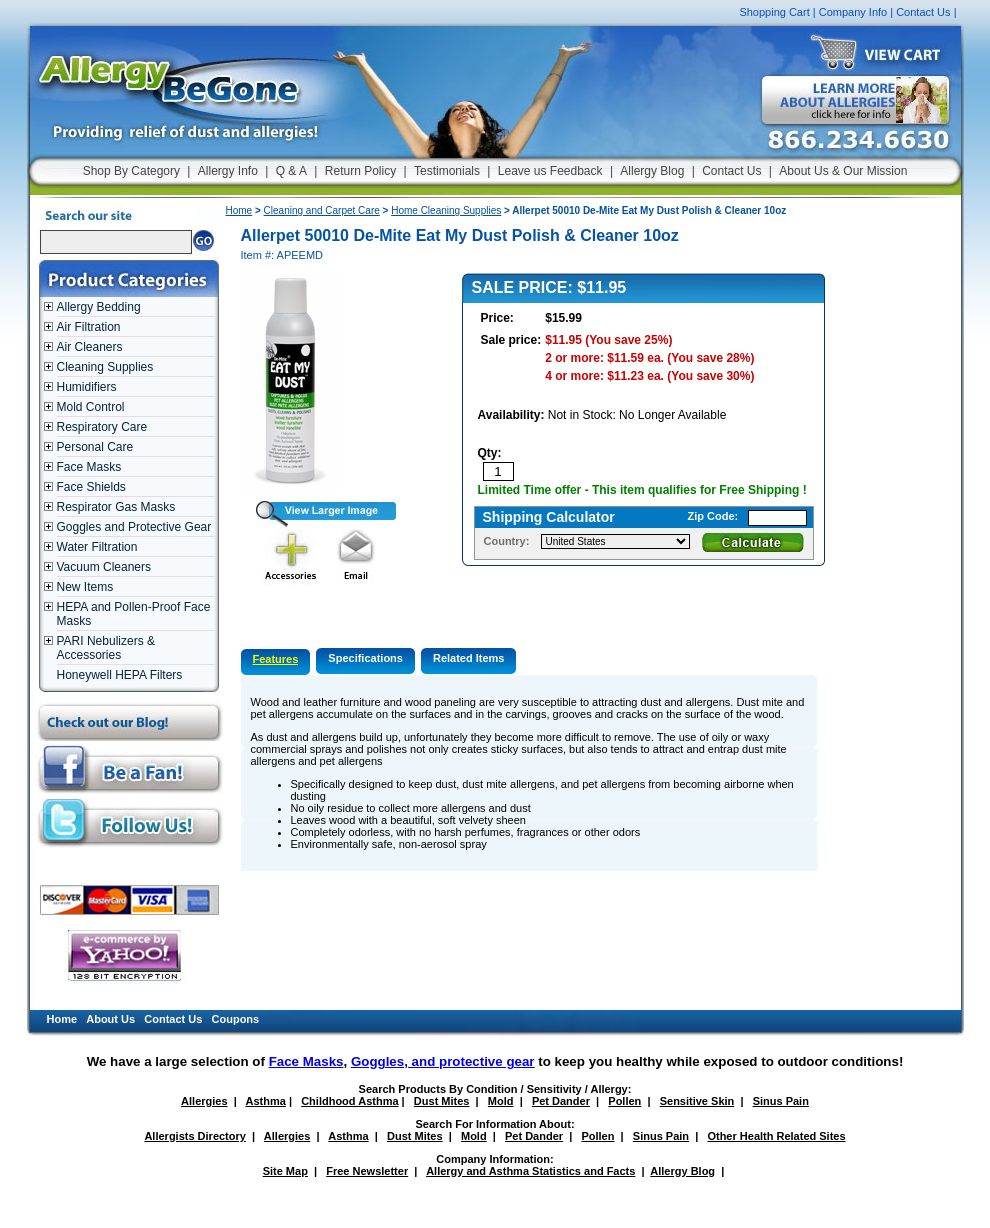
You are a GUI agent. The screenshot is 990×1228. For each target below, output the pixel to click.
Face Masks (89, 467)
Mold (501, 1101)
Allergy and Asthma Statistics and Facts (530, 1171)
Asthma (266, 1101)
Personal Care (95, 447)
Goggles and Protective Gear (134, 527)
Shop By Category (131, 171)
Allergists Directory (194, 1136)
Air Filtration (89, 327)
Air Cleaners (90, 347)
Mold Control (91, 407)
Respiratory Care (102, 427)
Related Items (469, 658)
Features (276, 659)
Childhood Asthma (349, 1101)
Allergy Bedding (99, 307)
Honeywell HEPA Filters (120, 675)
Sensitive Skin (697, 1101)
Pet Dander (561, 1101)
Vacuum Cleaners (104, 567)
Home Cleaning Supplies (446, 210)
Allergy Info (228, 171)
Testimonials (447, 171)
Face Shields (91, 487)
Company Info (853, 12)
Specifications (365, 658)
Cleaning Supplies (105, 367)
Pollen (624, 1101)
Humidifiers (87, 387)
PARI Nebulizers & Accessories (106, 648)
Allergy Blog (652, 171)
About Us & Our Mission (843, 171)
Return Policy (360, 171)
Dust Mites (442, 1101)
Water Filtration (97, 547)
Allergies (204, 1101)
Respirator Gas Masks (116, 507)
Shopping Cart (774, 12)
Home (239, 210)
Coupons (236, 1019)
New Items (85, 587)
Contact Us (923, 12)
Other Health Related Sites (776, 1136)
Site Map (285, 1171)
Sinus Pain (781, 1101)
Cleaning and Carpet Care (322, 210)
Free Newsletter (367, 1171)
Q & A (291, 171)
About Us (110, 1019)
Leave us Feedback (550, 171)
